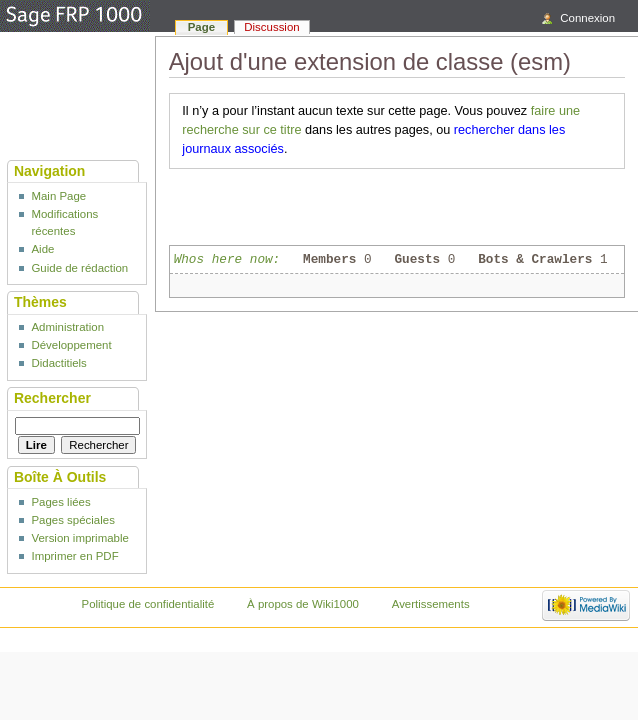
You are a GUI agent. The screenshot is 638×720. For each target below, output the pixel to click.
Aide (42, 249)
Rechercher (52, 398)
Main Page (58, 196)
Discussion (271, 27)
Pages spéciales (72, 520)
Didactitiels (58, 363)
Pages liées (60, 502)
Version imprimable (79, 538)
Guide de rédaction (79, 268)
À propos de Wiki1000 (303, 604)
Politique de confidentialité (148, 604)
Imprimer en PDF (74, 556)
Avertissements (431, 604)
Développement (71, 345)
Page (201, 27)
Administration (67, 327)
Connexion (587, 18)
